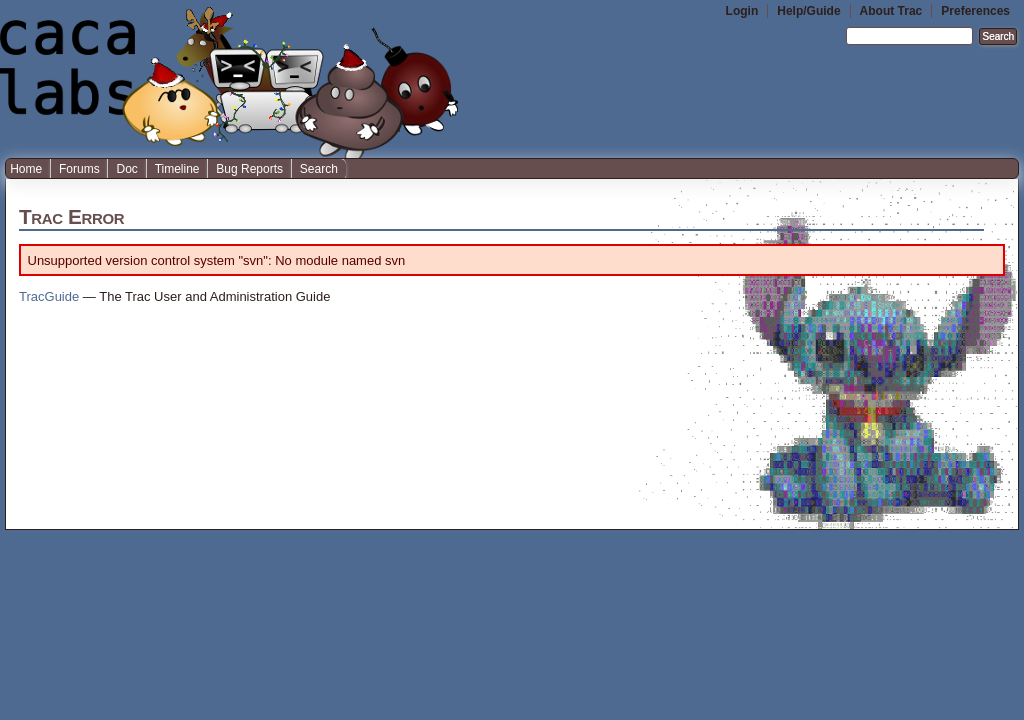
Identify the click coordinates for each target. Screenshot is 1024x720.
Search (319, 169)
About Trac (891, 11)
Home (26, 169)
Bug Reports (249, 169)
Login (742, 11)
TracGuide (49, 296)
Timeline (177, 169)
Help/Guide (808, 11)
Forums (79, 169)
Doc (126, 169)
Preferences (975, 11)
